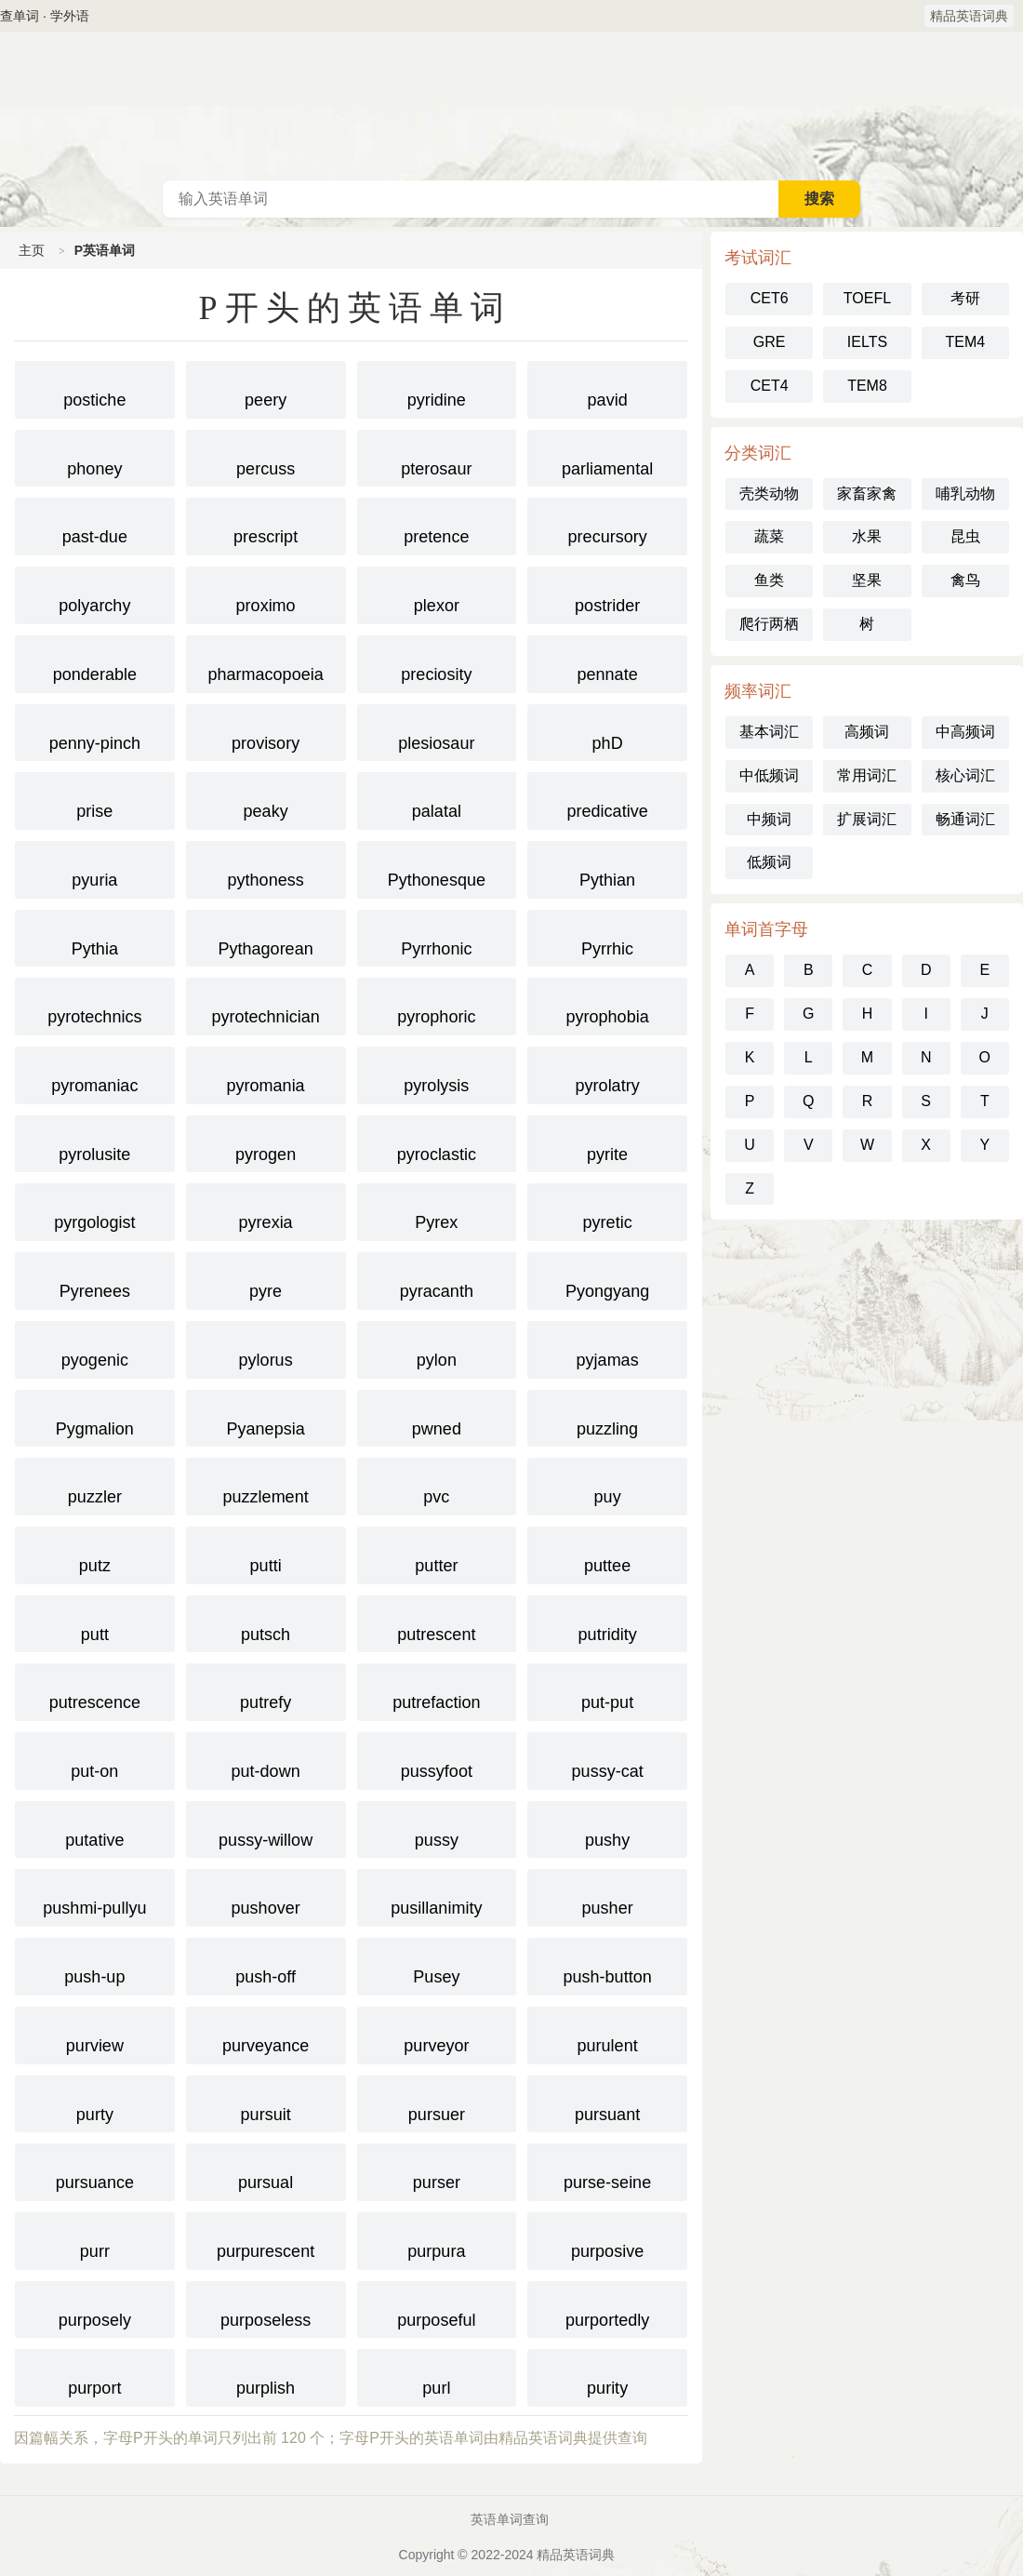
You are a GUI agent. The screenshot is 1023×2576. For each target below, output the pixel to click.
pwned (437, 1416)
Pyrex (437, 1210)
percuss (266, 456)
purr (95, 2239)
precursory (607, 524)
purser (437, 2170)
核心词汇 (965, 775)
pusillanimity (437, 1896)
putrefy (266, 1690)
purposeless (266, 2308)
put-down (266, 1759)
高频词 (866, 732)
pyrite (607, 1142)
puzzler (95, 1484)
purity (607, 2376)
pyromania (266, 1073)
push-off (266, 1964)
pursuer (437, 2102)
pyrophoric (437, 1004)
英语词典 (511, 106)
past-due (95, 524)
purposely (95, 2308)
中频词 (769, 819)
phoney (95, 456)
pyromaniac (95, 1073)
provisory (266, 731)
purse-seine (607, 2170)
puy (607, 1484)
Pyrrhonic (437, 936)
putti (266, 1553)
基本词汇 (769, 732)
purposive (607, 2239)
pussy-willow (266, 1828)
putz (95, 1553)
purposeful (437, 2308)
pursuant (607, 2102)
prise (95, 799)
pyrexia (266, 1210)
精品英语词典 (969, 15)
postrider (607, 593)
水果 (867, 536)
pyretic (607, 1210)
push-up (95, 1964)
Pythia (95, 936)
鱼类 (769, 580)
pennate (607, 662)
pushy (607, 1828)
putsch (266, 1622)
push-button (607, 1964)
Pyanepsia (266, 1416)
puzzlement (266, 1484)
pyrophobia (607, 1004)
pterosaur (437, 456)
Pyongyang (607, 1279)
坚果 (867, 580)
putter (437, 1553)
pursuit (266, 2102)
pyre (266, 1279)
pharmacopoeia (266, 662)
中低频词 (769, 775)
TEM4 (965, 342)
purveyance (266, 2033)
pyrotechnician (266, 1004)
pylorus (266, 1348)
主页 (32, 250)
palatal (437, 799)
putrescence (95, 1690)
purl (437, 2376)
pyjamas (607, 1348)
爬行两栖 (769, 624)
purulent (607, 2033)
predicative (607, 799)
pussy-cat (607, 1759)
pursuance (95, 2170)
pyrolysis (437, 1073)
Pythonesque (437, 868)
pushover (266, 1896)
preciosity (437, 662)
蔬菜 (769, 536)
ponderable (95, 662)
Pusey (437, 1964)
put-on (95, 1759)
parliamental (607, 456)
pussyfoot (437, 1759)
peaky (266, 799)
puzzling (607, 1416)
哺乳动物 (965, 493)
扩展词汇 (867, 819)
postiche (95, 388)
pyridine (437, 388)
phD (607, 731)
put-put (607, 1690)
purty (95, 2102)
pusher (607, 1896)
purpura (437, 2239)
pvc (437, 1484)
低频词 (769, 862)
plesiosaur (437, 731)
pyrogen (266, 1142)
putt (95, 1622)
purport (95, 2376)
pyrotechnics (95, 1004)
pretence (437, 524)
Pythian (607, 868)
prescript (266, 524)
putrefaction (437, 1690)
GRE (769, 342)
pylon (437, 1348)
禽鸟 (965, 580)
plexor (437, 593)
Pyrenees (95, 1279)
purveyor (437, 2033)
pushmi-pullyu (95, 1896)
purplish (266, 2376)
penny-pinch (95, 731)
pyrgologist (95, 1210)
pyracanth (437, 1279)
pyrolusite (95, 1142)
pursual (266, 2170)
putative (95, 1828)
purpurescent (266, 2239)
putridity (607, 1622)
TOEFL (867, 298)
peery (266, 388)
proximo (266, 593)
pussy (437, 1828)
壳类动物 (769, 493)
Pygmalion (95, 1416)
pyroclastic (437, 1142)
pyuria (95, 868)
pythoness (266, 868)
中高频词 (965, 732)
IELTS (867, 342)
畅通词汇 (965, 819)
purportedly (607, 2308)
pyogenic (95, 1348)
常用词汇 (867, 775)
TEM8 (867, 386)
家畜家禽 (867, 493)
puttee (607, 1553)
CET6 (770, 298)
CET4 (770, 386)
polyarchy (95, 593)
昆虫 (965, 536)
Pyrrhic (607, 936)
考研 (965, 298)
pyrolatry (607, 1073)
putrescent (437, 1622)
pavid (607, 388)
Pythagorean (266, 936)
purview (95, 2033)
